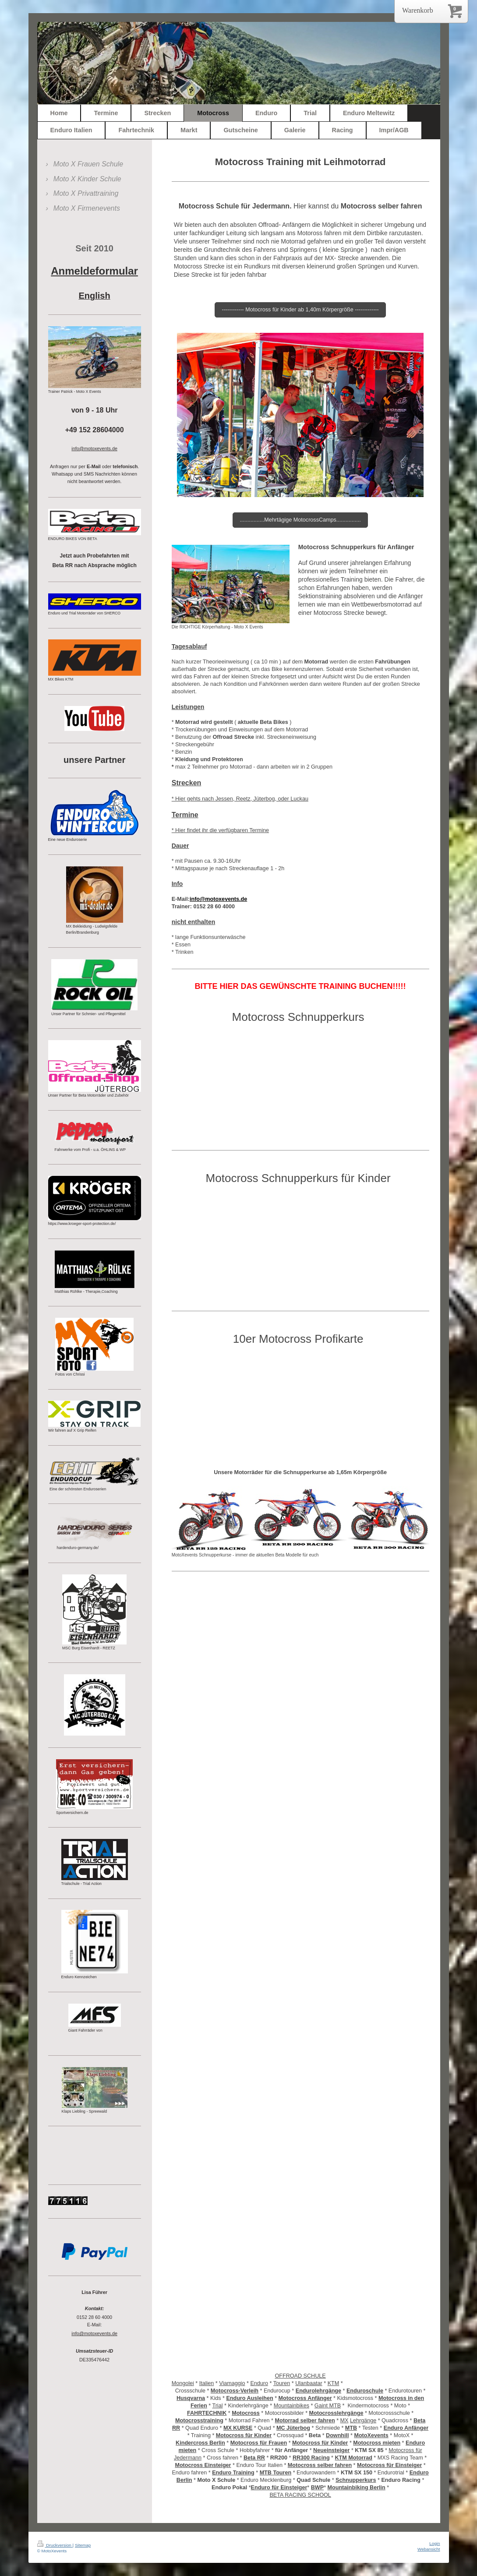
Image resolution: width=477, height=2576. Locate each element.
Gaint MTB (327, 2406)
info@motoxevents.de (94, 2333)
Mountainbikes (291, 2406)
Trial (217, 2406)
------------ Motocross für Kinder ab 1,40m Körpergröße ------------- (300, 310)
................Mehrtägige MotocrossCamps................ (300, 520)
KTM (333, 2383)
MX (344, 2420)
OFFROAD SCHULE (300, 2376)
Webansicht (428, 2549)
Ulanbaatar (308, 2383)
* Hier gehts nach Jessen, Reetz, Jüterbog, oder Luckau (240, 799)
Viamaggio (232, 2383)
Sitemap (83, 2545)
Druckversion (55, 2545)
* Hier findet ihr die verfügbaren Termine (220, 830)
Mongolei (183, 2383)
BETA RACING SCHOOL (300, 2495)
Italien (206, 2383)
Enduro (259, 2383)
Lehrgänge (363, 2420)
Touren (281, 2383)
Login (434, 2543)
